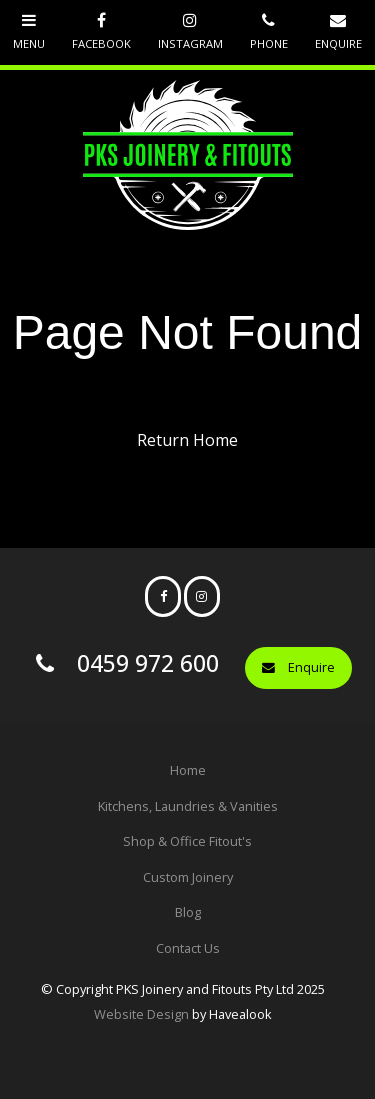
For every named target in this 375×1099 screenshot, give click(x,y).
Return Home (187, 440)
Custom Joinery (188, 877)
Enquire (311, 667)
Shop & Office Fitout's (187, 841)
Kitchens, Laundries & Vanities (188, 806)
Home (188, 770)
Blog (188, 912)
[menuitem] (187, 771)
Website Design (141, 1014)
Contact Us (188, 948)
